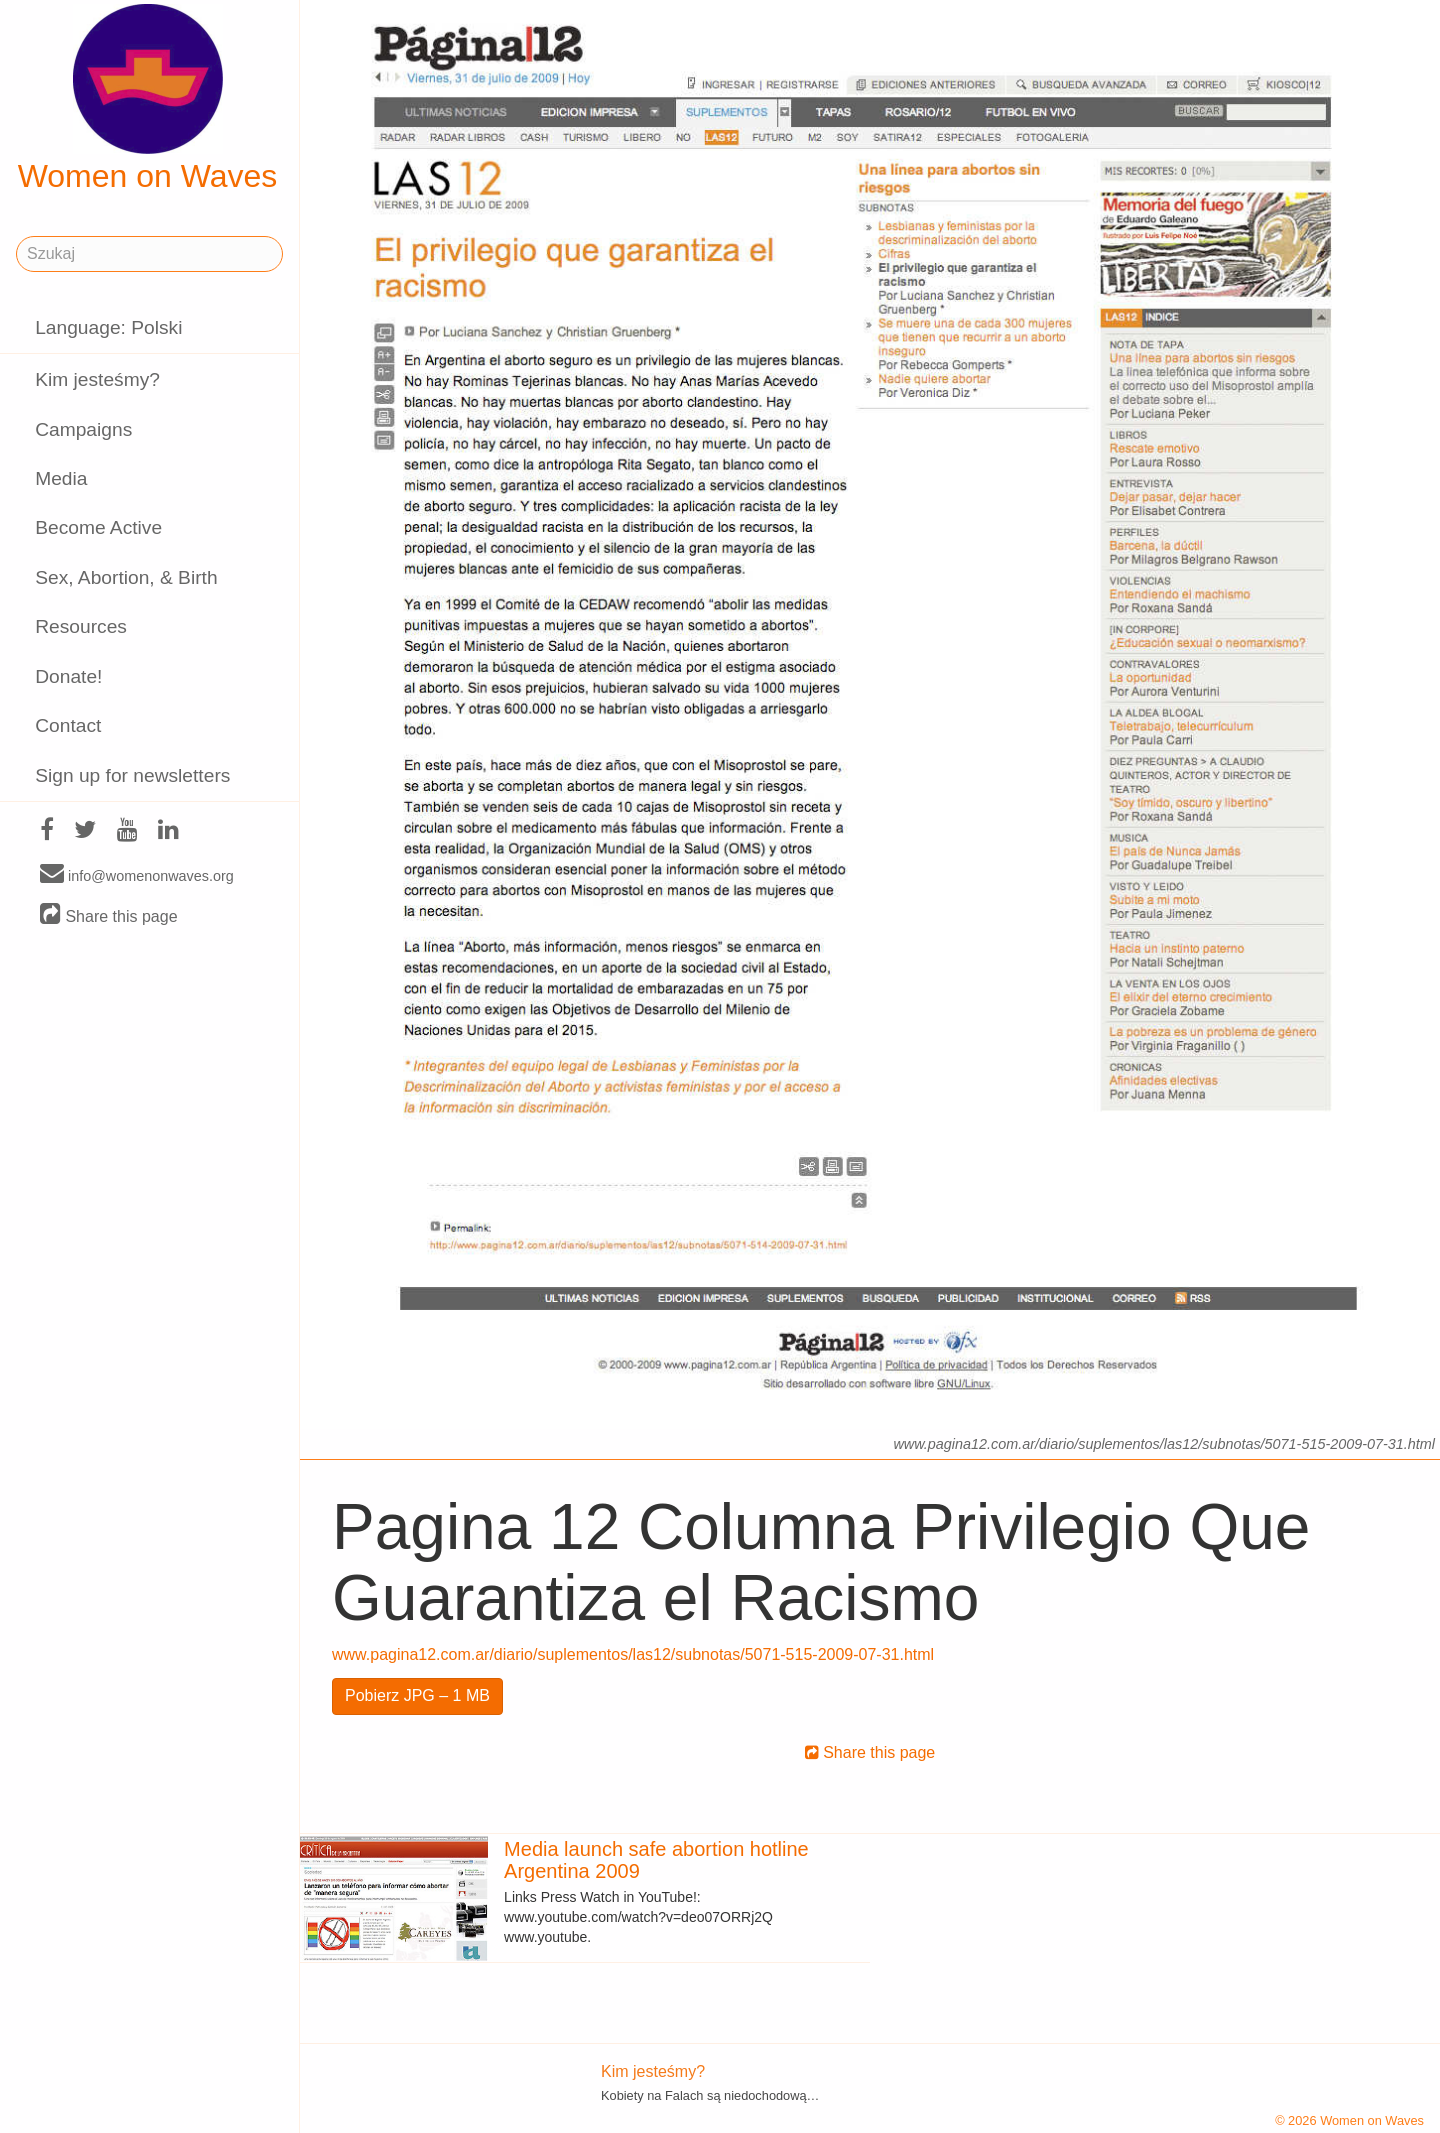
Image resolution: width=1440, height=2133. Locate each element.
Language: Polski (108, 327)
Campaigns (83, 429)
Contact (68, 725)
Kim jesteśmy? (97, 379)
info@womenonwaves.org (137, 875)
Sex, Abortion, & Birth (126, 577)
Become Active (98, 527)
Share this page (109, 915)
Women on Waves (148, 99)
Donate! (68, 676)
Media (61, 478)
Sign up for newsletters (132, 775)
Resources (81, 626)
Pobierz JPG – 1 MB (417, 1695)
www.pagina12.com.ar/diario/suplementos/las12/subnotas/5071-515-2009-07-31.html (633, 1654)
